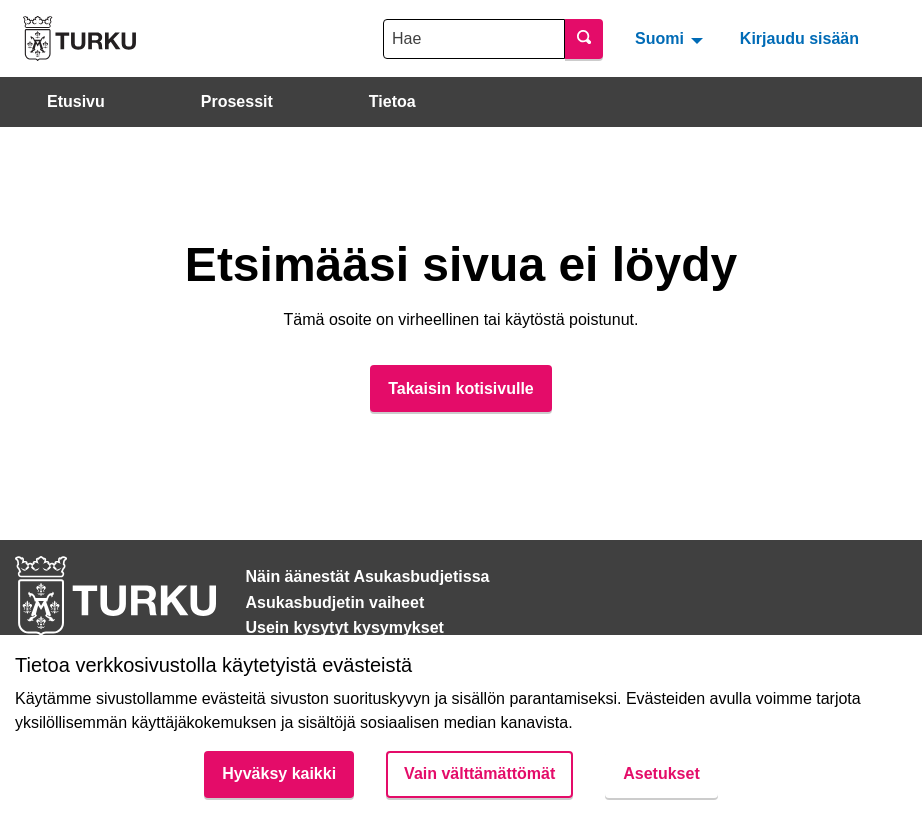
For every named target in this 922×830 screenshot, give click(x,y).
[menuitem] (671, 38)
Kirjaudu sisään (799, 38)
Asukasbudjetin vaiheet (335, 602)
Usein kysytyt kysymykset (345, 627)
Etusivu (76, 101)
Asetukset (661, 773)
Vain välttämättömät (479, 773)
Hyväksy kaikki (279, 773)
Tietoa (392, 101)
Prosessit (237, 101)
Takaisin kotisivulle (461, 388)
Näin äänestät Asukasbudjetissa (368, 576)
